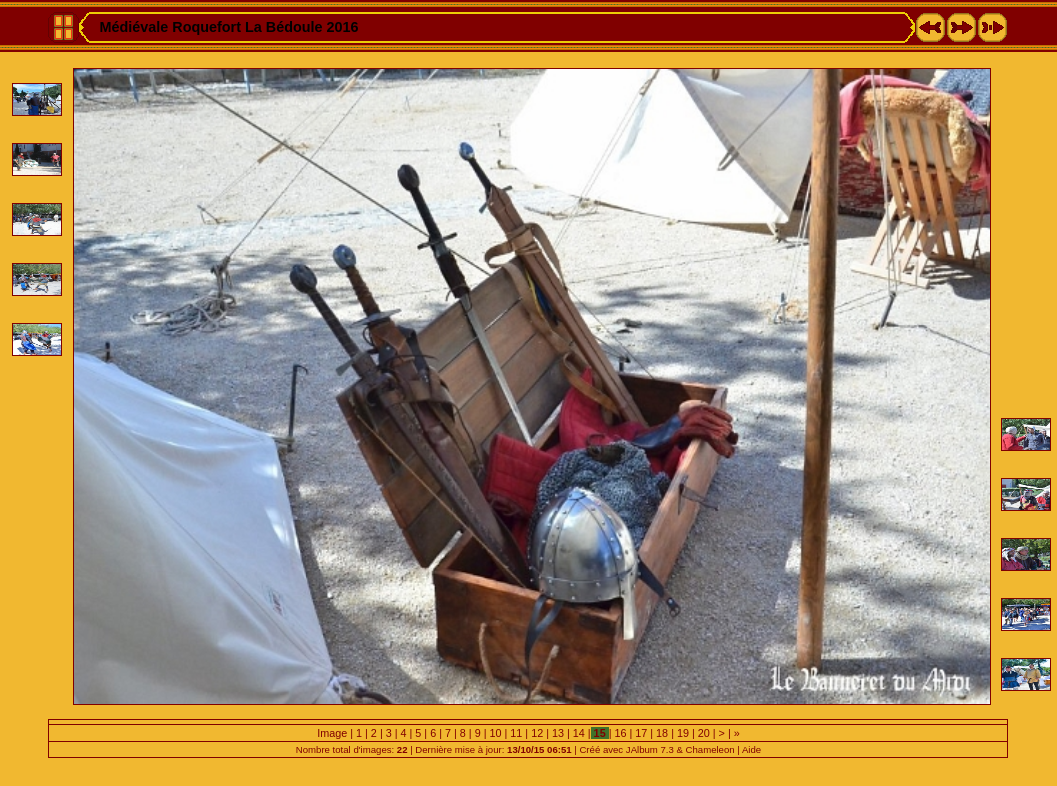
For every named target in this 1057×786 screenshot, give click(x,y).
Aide (751, 749)
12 (537, 733)
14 (579, 733)
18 (662, 733)
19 (683, 733)
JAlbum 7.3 (650, 749)
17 (641, 733)
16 (620, 733)
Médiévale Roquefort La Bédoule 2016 (228, 27)
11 (516, 733)
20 (704, 733)
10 (495, 733)
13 (558, 733)
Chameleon (710, 749)
